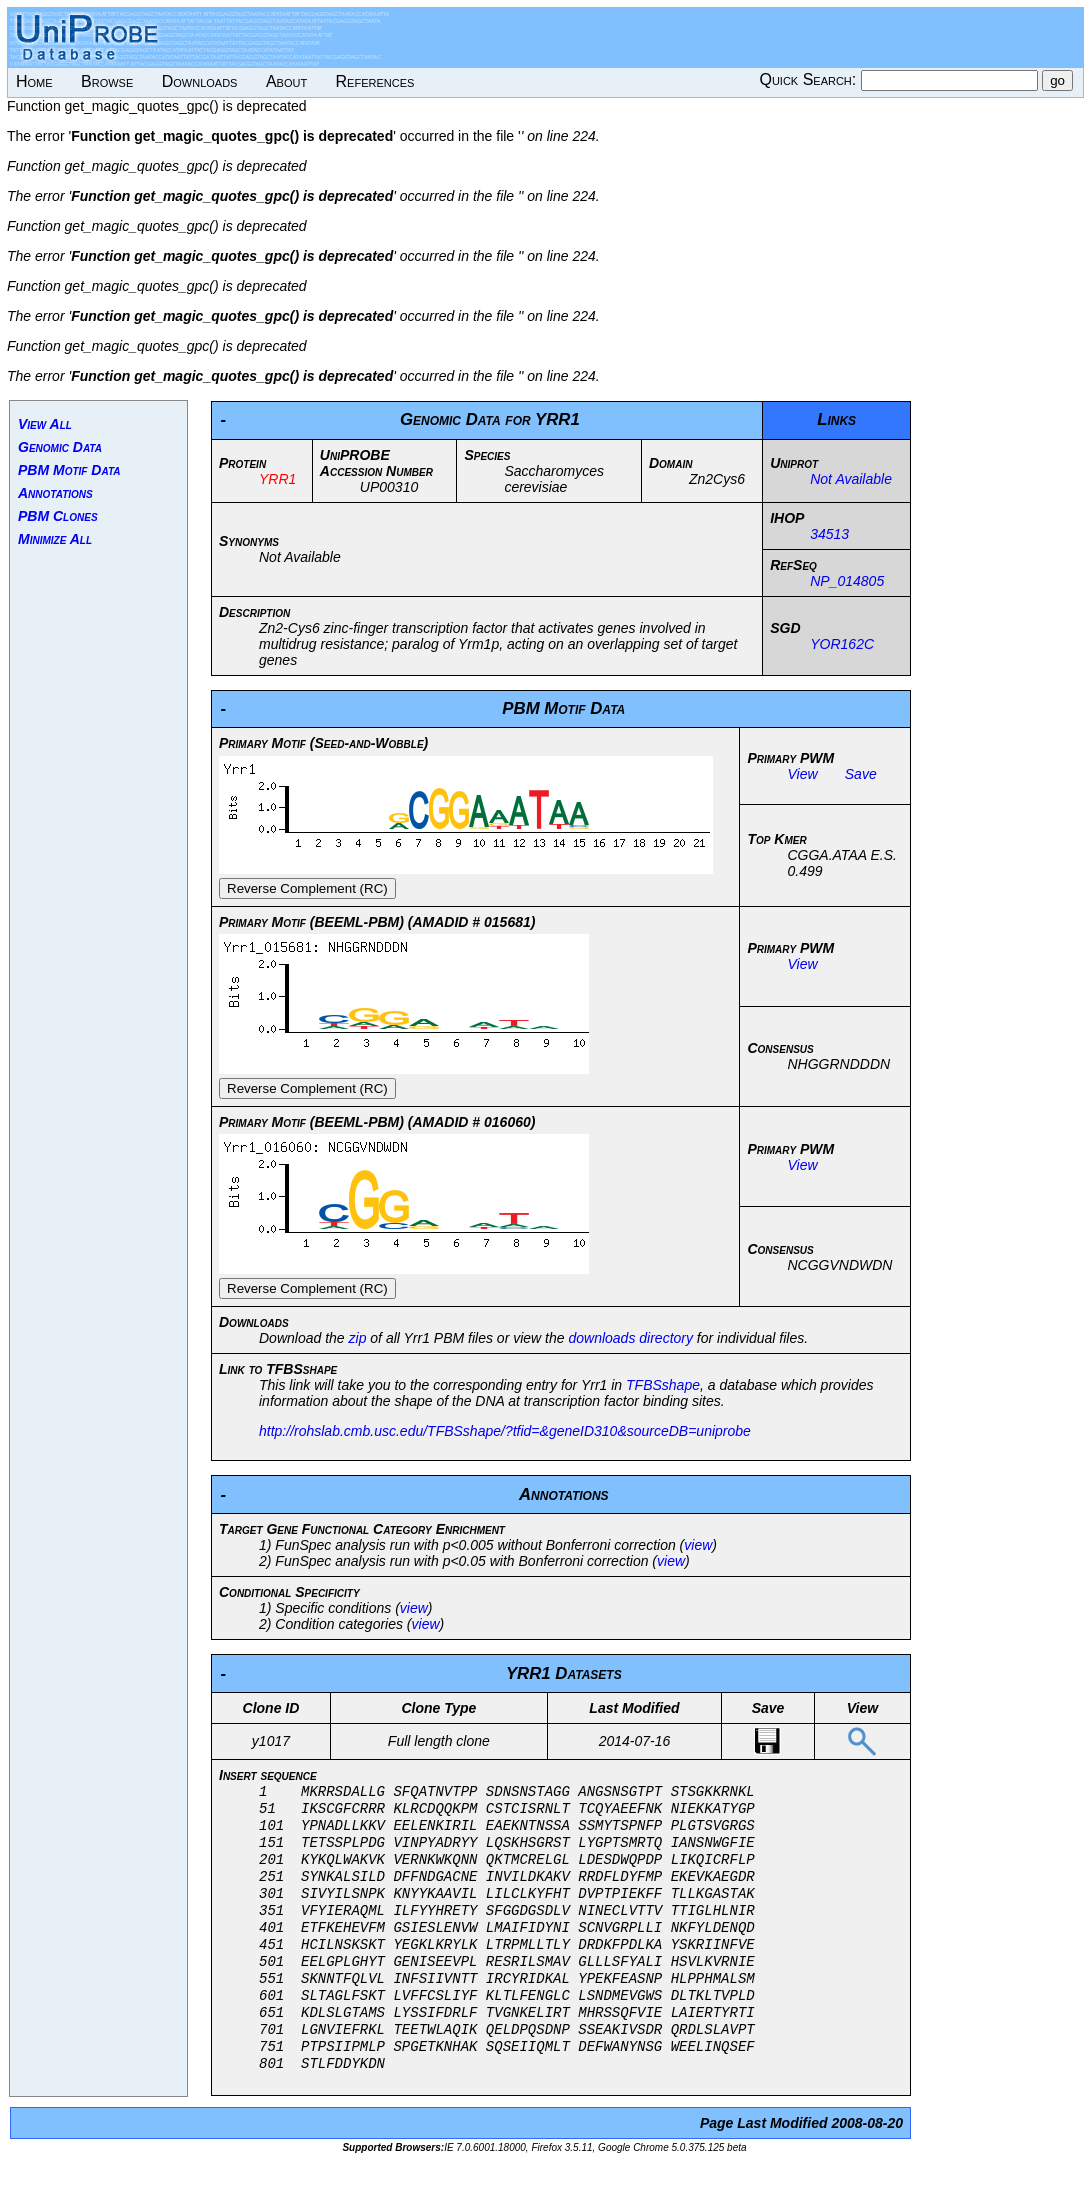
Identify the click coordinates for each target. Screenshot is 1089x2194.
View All (45, 424)
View (802, 774)
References (375, 81)
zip (358, 1338)
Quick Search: (809, 79)
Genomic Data (60, 447)
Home (34, 81)
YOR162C (842, 644)
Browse (107, 81)
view (698, 1545)
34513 (829, 534)
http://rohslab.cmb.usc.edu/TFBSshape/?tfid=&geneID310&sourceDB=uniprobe (505, 1431)
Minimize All (55, 539)
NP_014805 (847, 581)
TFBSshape (663, 1385)
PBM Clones (58, 516)
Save (861, 774)
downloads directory (630, 1338)
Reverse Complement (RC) (307, 888)
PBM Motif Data (69, 470)
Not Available (851, 479)
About (286, 81)
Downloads (200, 81)
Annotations (55, 493)
